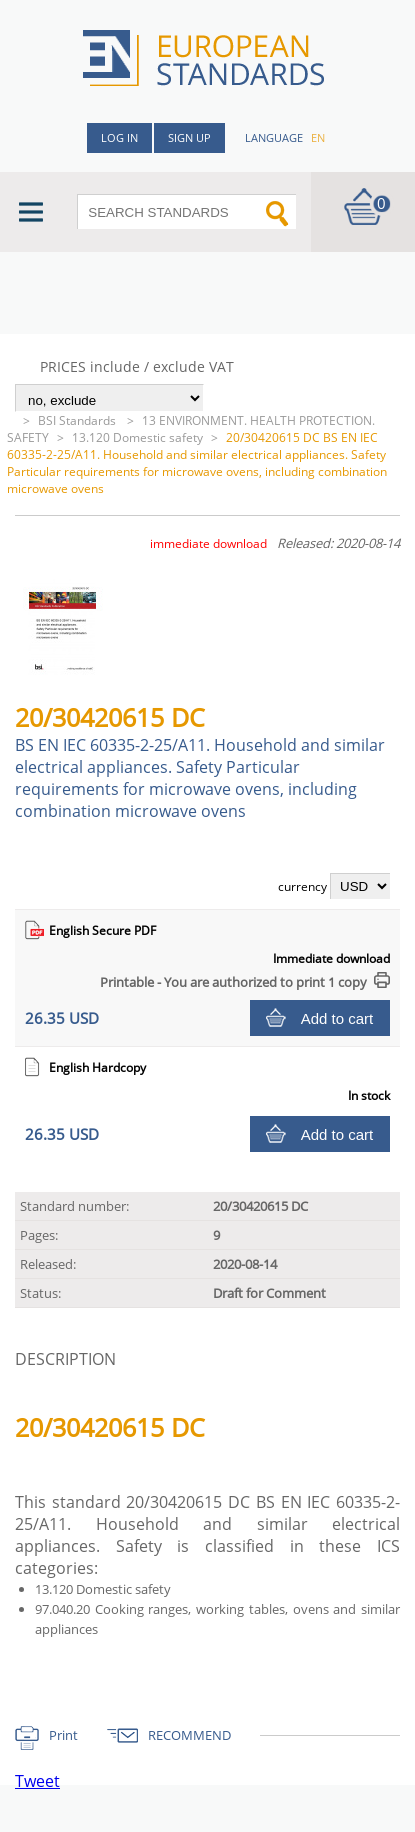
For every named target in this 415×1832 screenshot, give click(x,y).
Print (63, 1735)
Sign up (189, 137)
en (318, 137)
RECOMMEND (189, 1735)
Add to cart (337, 1018)
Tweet (37, 1781)
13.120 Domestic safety (137, 437)
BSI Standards (78, 420)
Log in (119, 137)
